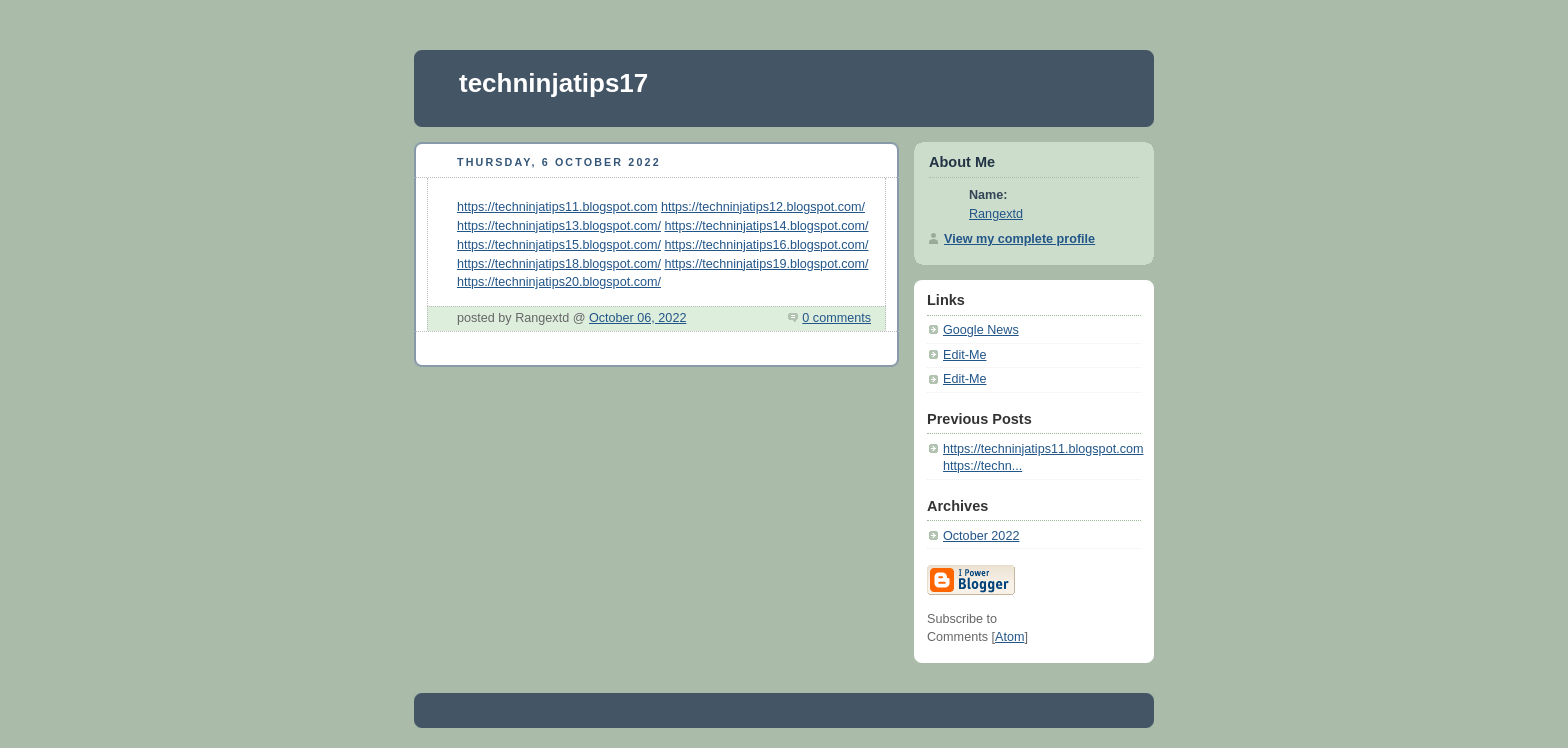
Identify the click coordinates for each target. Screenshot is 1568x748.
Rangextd (996, 214)
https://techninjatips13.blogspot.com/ (559, 226)
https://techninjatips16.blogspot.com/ (767, 245)
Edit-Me (964, 355)
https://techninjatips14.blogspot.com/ (767, 226)
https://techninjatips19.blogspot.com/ (767, 264)
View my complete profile (1019, 239)
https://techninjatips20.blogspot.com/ (559, 282)
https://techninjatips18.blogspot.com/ (559, 264)
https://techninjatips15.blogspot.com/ (559, 245)
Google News (981, 330)
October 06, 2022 (637, 318)
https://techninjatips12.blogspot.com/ (763, 207)
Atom (1009, 637)
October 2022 (981, 536)
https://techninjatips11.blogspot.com (557, 207)
